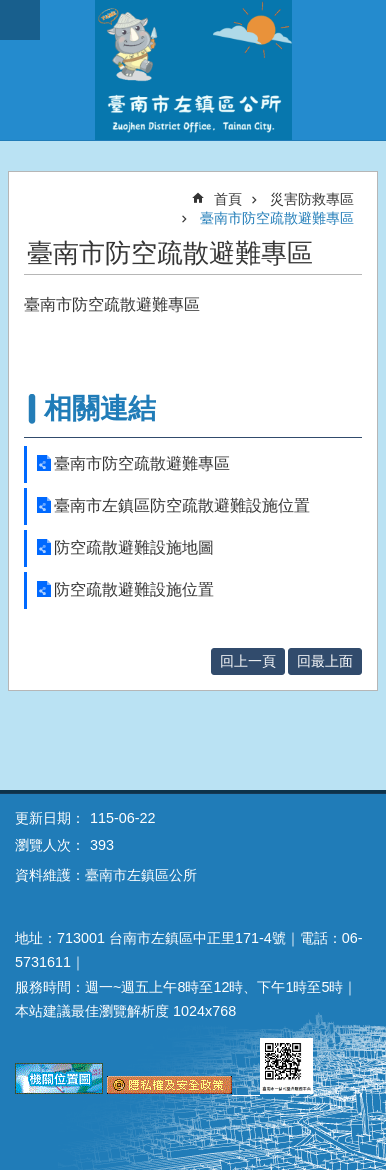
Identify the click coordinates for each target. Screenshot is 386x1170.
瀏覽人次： (50, 845)
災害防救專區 (312, 199)
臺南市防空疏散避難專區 (277, 218)
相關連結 (100, 408)
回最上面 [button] (325, 661)
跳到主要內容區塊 (10, 10)
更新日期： (50, 818)
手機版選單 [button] (20, 20)
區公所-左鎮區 (193, 70)
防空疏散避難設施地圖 (134, 547)
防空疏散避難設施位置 (134, 589)
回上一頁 (248, 661)
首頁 (228, 199)
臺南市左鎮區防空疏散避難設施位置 (182, 505)
